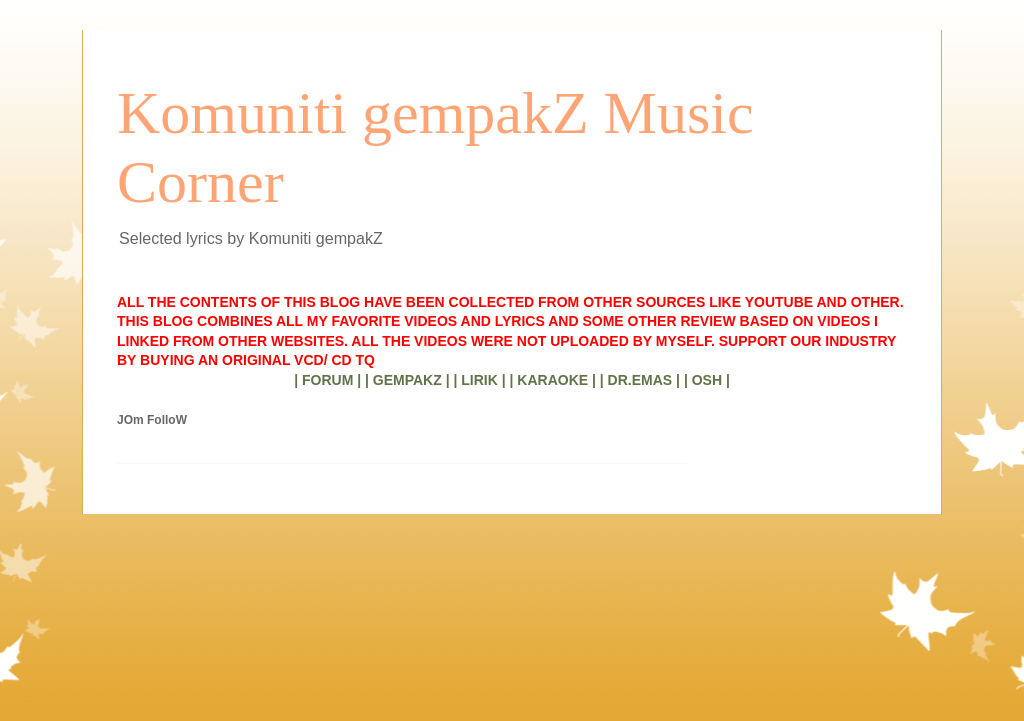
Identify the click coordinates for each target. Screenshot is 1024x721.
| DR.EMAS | (640, 380)
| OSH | (707, 380)
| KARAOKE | (553, 380)
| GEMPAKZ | (407, 380)
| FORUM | (327, 380)
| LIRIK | (479, 380)
